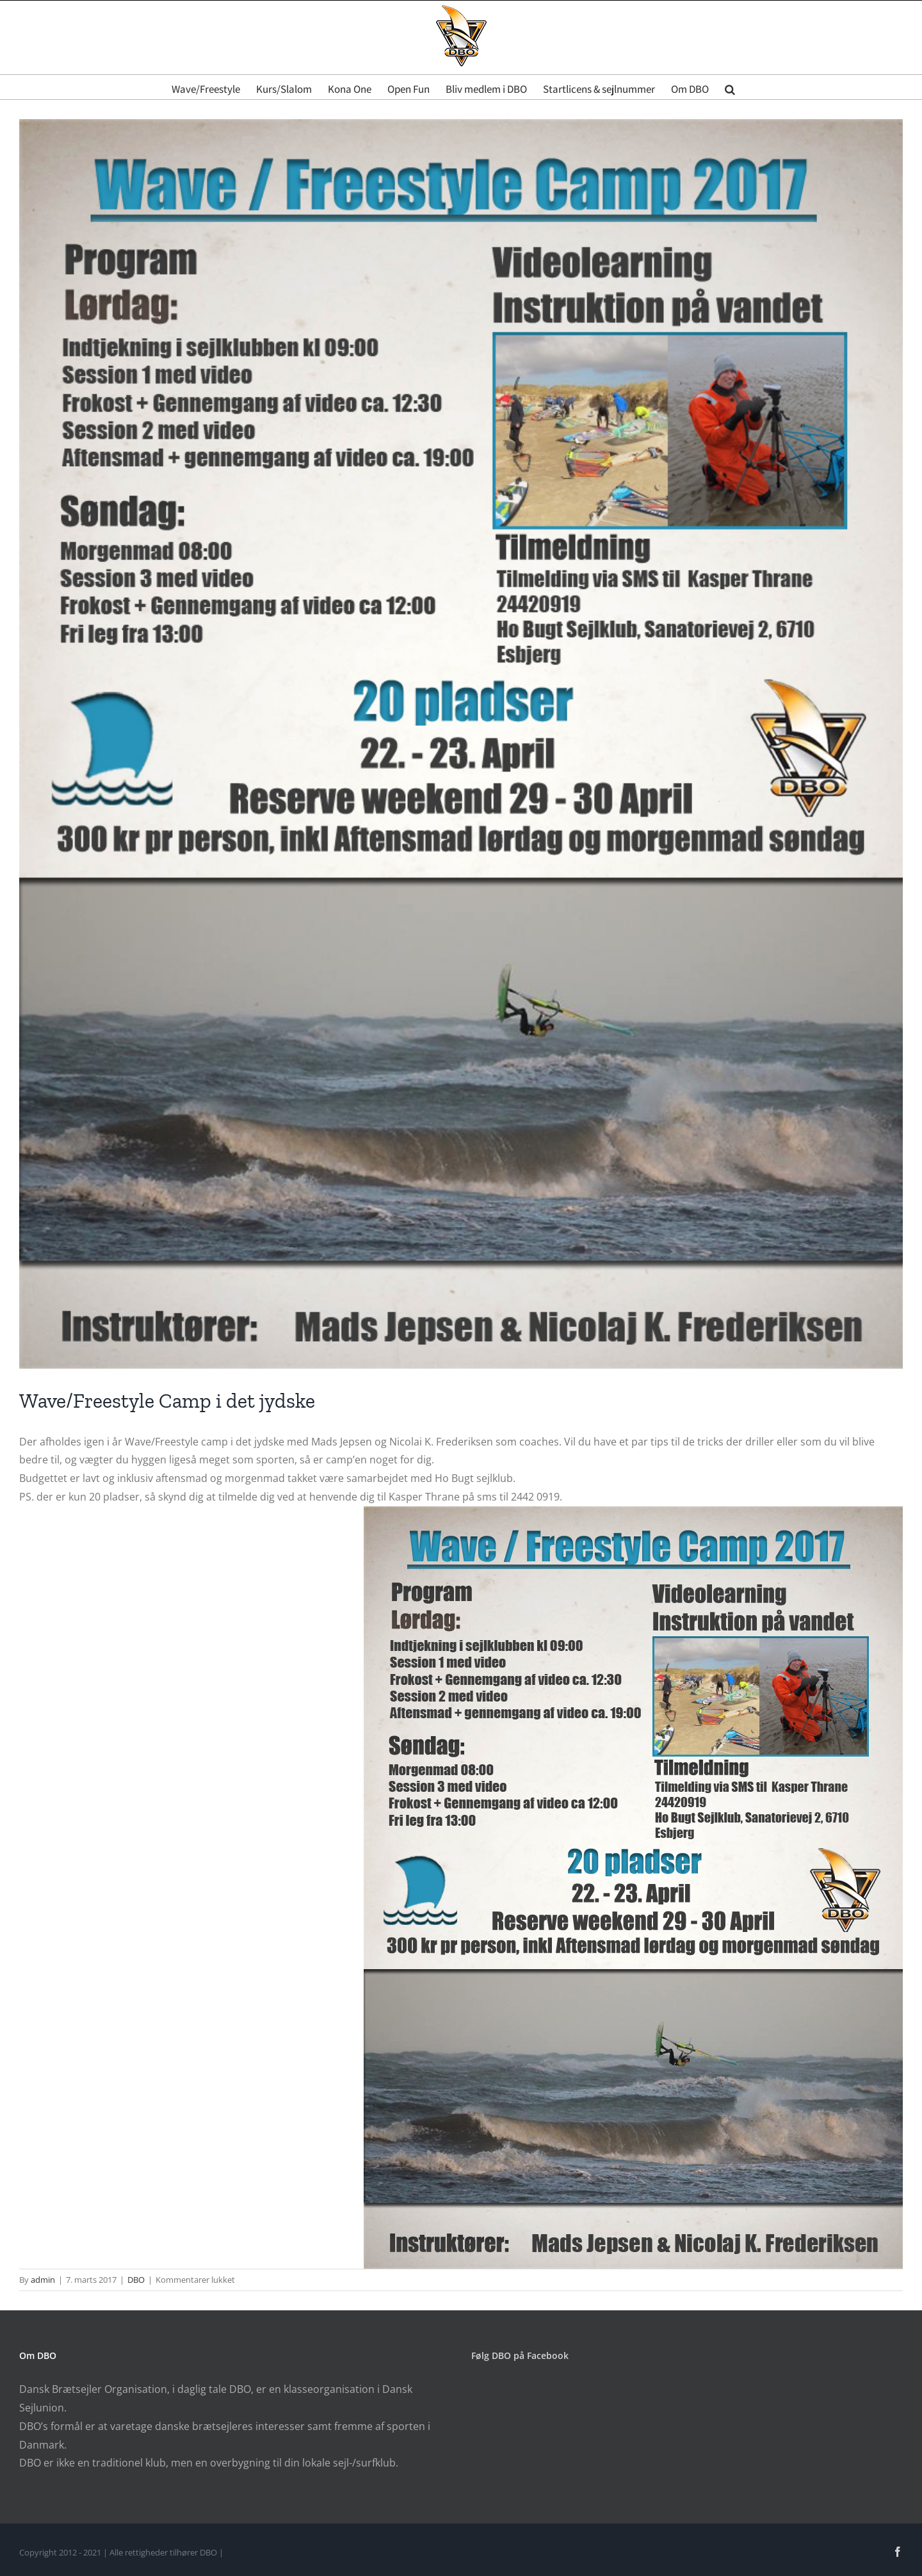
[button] (730, 87)
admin (43, 2279)
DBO (136, 2279)
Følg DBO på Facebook (520, 2355)
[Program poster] (461, 744)
